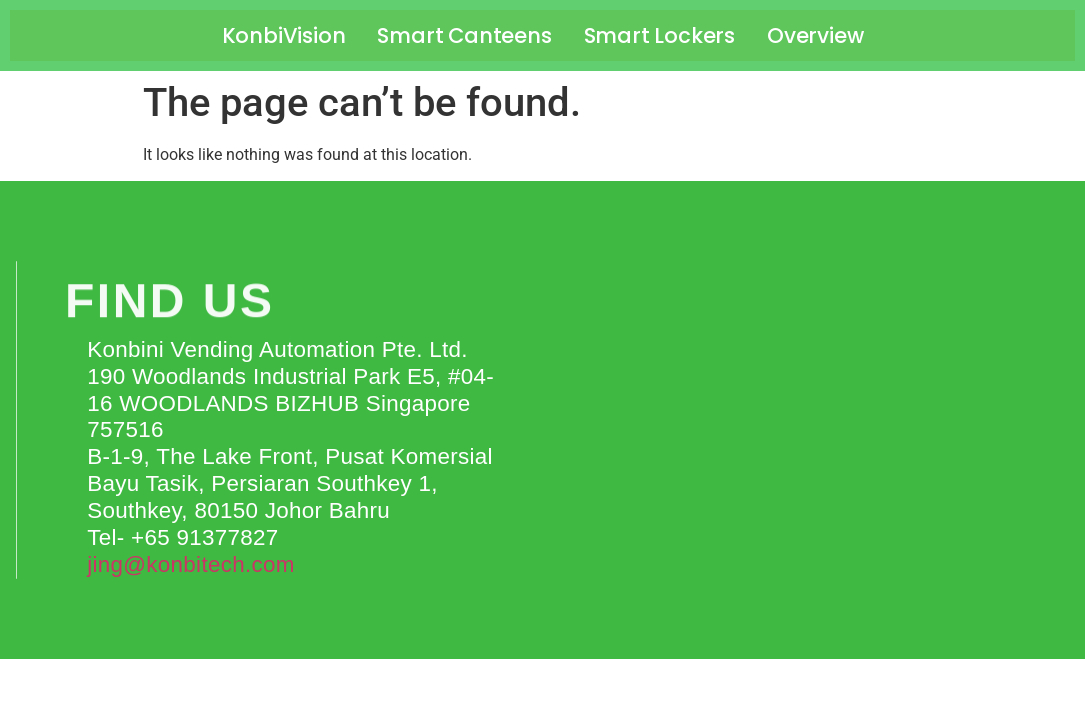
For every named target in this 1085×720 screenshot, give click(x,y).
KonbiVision (284, 35)
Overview (815, 35)
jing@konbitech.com (190, 564)
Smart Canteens (464, 35)
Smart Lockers (659, 35)
